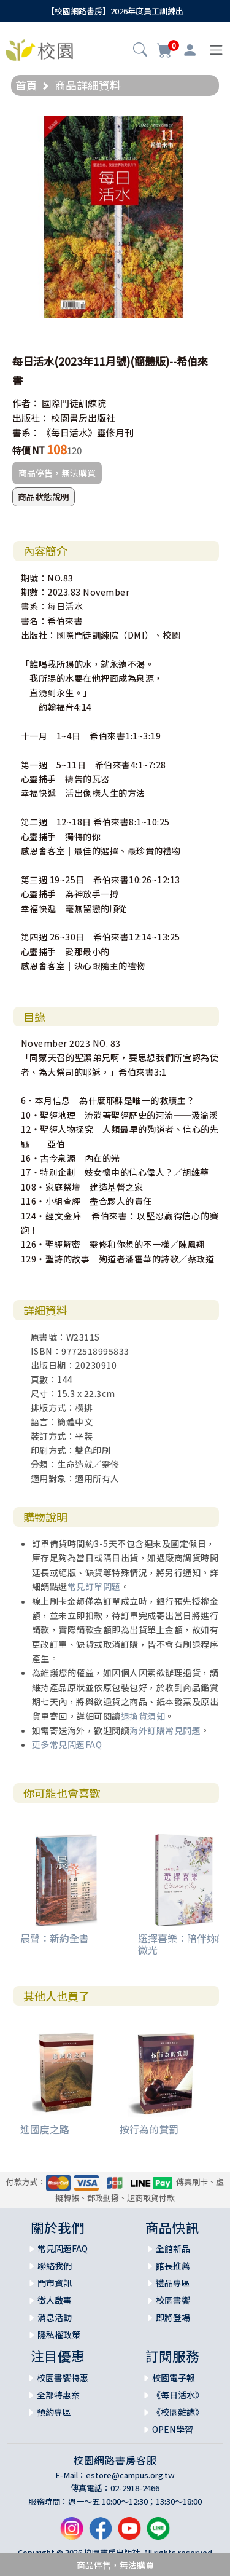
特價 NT (28, 450)
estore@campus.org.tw (130, 2475)
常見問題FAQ (62, 2248)
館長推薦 (173, 2265)
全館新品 (173, 2248)
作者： (26, 402)
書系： (26, 432)
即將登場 (173, 2317)
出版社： (30, 417)
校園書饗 (173, 2300)
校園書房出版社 (83, 417)
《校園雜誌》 (178, 2412)
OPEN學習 (172, 2429)
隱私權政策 (58, 2334)
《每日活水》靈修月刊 (88, 432)
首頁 (26, 85)
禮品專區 (173, 2283)
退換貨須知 (143, 1716)
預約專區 (54, 2412)
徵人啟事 (54, 2300)
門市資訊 (54, 2283)
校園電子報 (173, 2377)
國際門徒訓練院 (74, 402)
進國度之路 (44, 2129)
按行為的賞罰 (149, 2129)
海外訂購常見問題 (165, 1730)
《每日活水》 (178, 2395)
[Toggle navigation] (216, 50)
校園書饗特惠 (62, 2377)
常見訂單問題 (94, 1586)
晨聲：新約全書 (54, 1938)
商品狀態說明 (43, 496)
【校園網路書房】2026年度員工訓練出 (115, 11)
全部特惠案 (58, 2395)
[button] (140, 51)
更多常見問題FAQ (67, 1744)
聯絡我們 (54, 2265)
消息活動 (54, 2317)
